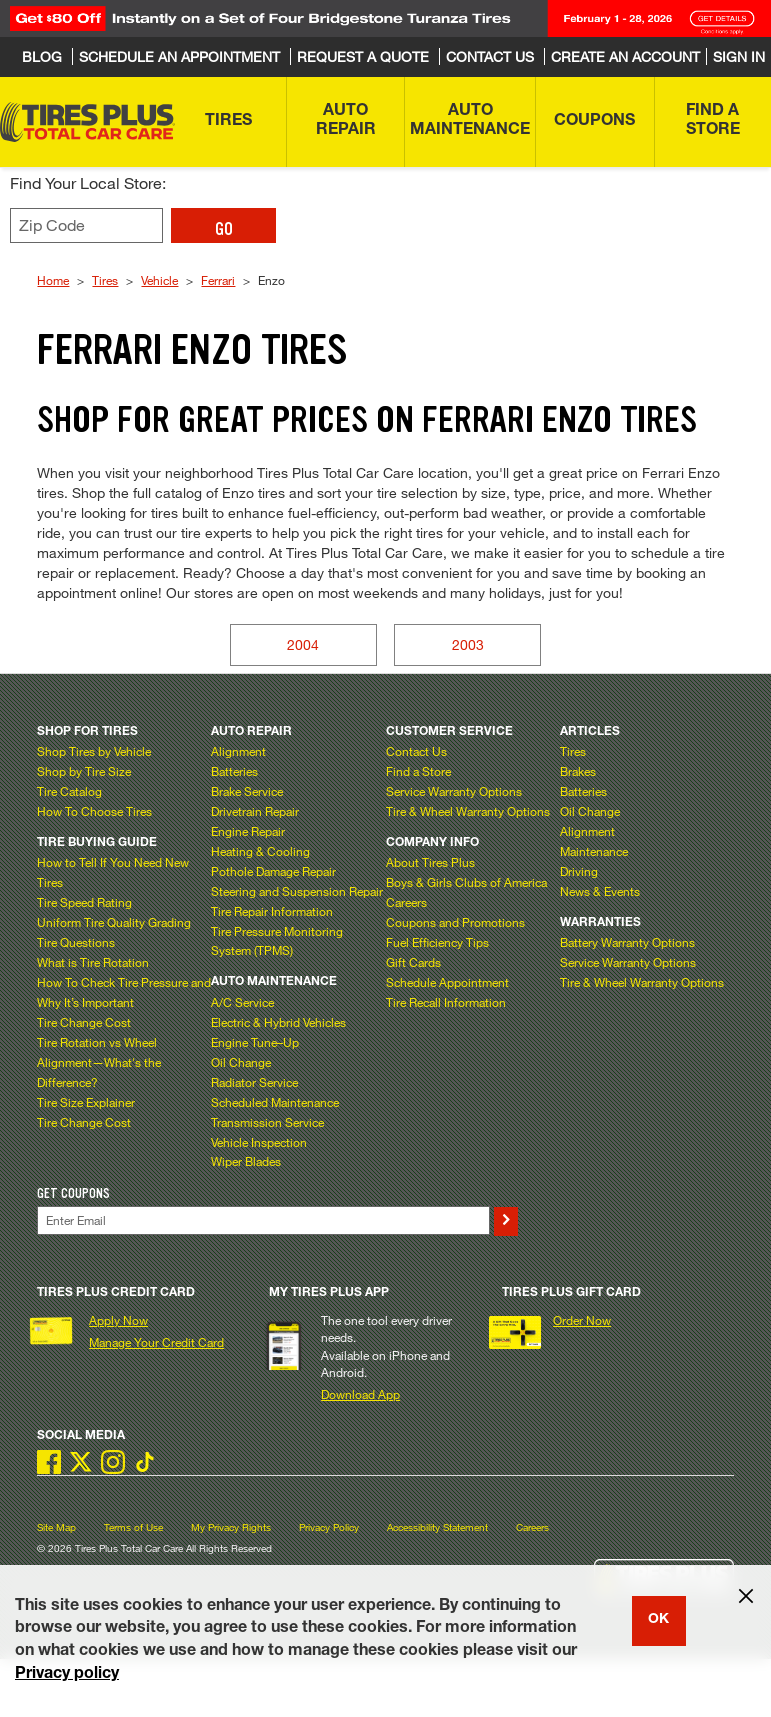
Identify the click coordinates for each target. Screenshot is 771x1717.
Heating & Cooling (260, 851)
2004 (303, 644)
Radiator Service (254, 1082)
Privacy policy (67, 1675)
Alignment (238, 751)
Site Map (56, 1527)
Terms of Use (133, 1527)
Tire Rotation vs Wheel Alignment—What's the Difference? (99, 1062)
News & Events (600, 891)
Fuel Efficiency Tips (437, 942)
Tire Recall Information (446, 1002)
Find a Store (418, 771)
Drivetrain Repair (255, 811)
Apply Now (118, 1320)
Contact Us (416, 751)
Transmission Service (267, 1122)
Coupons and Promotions (455, 922)
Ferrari (218, 280)
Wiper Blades (246, 1161)
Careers (406, 902)
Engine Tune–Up (255, 1042)
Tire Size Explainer (86, 1102)
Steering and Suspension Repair (297, 891)
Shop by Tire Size (84, 771)
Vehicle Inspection (259, 1142)
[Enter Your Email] (263, 1220)
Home (53, 280)
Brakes (578, 771)
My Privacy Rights (231, 1527)
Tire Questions (76, 942)
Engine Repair (248, 831)
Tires (105, 280)
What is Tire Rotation (93, 962)
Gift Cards (413, 962)
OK (658, 1620)
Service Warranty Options (454, 791)
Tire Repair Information (272, 911)
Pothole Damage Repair (273, 871)
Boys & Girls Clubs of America (466, 882)
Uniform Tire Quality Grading (114, 922)
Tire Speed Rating (84, 902)
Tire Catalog (69, 791)
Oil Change (241, 1062)
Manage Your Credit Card (156, 1342)
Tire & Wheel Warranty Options (468, 811)
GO (224, 229)
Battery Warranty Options (627, 942)
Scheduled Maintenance (275, 1102)
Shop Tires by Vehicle (94, 751)
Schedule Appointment (447, 982)
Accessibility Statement (437, 1527)
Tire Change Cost (84, 1022)
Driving (579, 871)
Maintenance (594, 851)
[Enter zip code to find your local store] (86, 225)
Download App (360, 1394)
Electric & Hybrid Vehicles (278, 1022)
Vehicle (159, 280)
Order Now (582, 1320)
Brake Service (247, 791)
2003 (468, 644)
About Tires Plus (430, 862)
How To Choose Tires (94, 811)
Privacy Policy (329, 1527)
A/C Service (242, 1002)
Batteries (234, 771)
